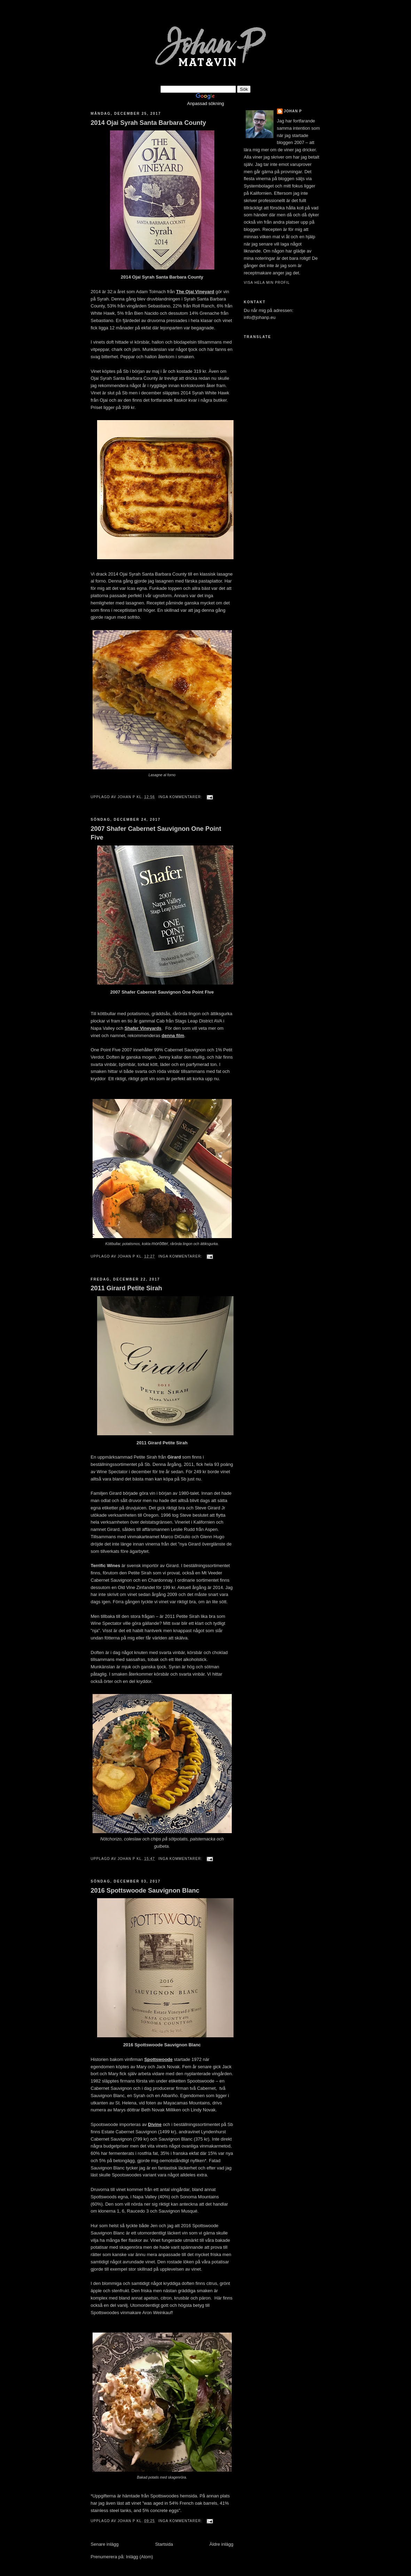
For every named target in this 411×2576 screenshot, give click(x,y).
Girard (174, 1457)
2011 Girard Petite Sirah (126, 1288)
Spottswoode (158, 2059)
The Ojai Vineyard (195, 291)
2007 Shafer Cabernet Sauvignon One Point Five (156, 833)
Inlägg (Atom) (139, 2556)
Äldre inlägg (222, 2544)
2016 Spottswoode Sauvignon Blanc (145, 1890)
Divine (154, 2124)
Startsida (164, 2544)
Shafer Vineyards (143, 1028)
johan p (293, 111)
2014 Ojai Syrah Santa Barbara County (148, 122)
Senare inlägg (105, 2544)
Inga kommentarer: (181, 797)
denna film (172, 1035)
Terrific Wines (105, 1565)
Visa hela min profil (267, 282)
